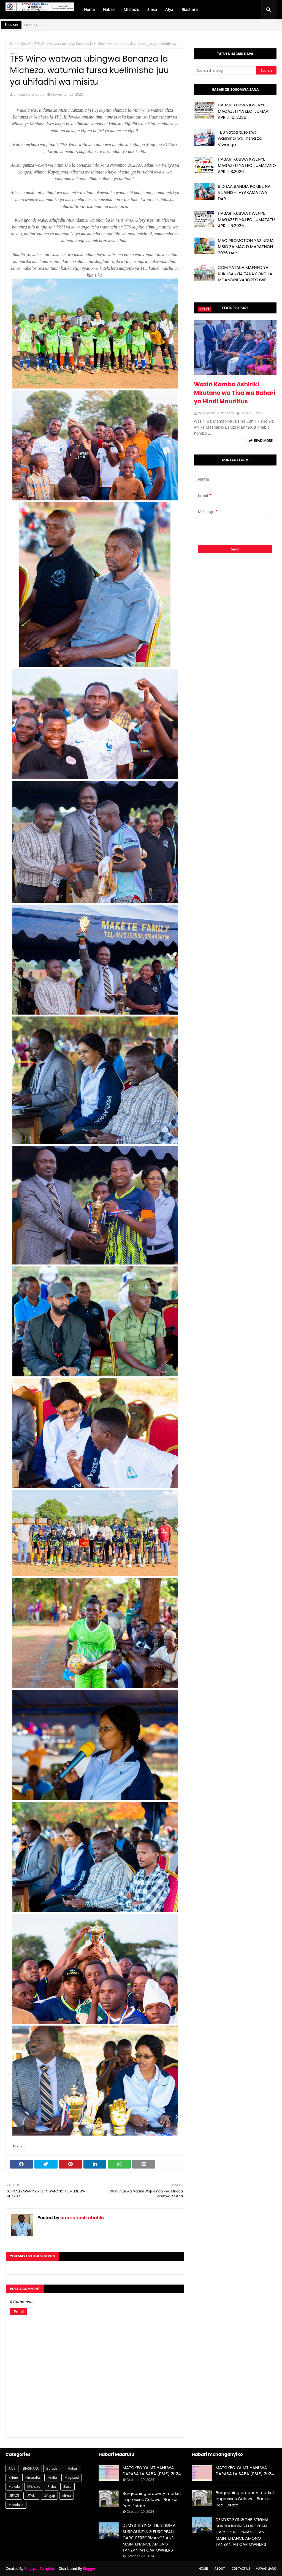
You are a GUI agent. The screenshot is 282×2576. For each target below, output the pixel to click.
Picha (52, 2486)
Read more (263, 440)
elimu (66, 2495)
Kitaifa (27, 43)
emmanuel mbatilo (29, 94)
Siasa (67, 2486)
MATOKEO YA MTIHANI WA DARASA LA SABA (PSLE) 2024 (152, 2471)
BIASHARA (31, 2468)
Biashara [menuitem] (189, 9)
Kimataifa (32, 2477)
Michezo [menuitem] (131, 9)
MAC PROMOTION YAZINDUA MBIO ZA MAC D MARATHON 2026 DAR (246, 247)
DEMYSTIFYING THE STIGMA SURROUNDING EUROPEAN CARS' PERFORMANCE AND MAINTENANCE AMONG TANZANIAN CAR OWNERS (149, 2537)
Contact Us (241, 2568)
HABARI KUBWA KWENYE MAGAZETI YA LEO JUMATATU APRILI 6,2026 (246, 219)
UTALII (31, 2495)
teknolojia (16, 2504)
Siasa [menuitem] (152, 9)
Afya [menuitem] (169, 9)
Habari (73, 2468)
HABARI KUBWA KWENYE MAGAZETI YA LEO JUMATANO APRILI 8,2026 (247, 165)
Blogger (89, 2568)
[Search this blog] (225, 70)
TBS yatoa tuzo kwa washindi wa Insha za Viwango (240, 138)
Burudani (53, 2468)
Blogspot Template (39, 2568)
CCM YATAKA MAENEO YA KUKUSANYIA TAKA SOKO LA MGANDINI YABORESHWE (245, 274)
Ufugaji (49, 2495)
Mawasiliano (266, 2568)
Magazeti (71, 2477)
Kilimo (13, 2477)
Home (14, 43)
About (220, 2568)
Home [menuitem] (89, 9)
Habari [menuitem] (109, 9)
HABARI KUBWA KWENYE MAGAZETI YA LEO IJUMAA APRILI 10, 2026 (243, 111)
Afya (12, 2468)
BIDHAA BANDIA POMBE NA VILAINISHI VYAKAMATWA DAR (244, 192)
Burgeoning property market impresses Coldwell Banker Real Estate (152, 2499)
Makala (14, 2486)
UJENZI (14, 2495)
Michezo (33, 2486)
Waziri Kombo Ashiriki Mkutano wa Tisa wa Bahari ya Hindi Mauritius (234, 392)
